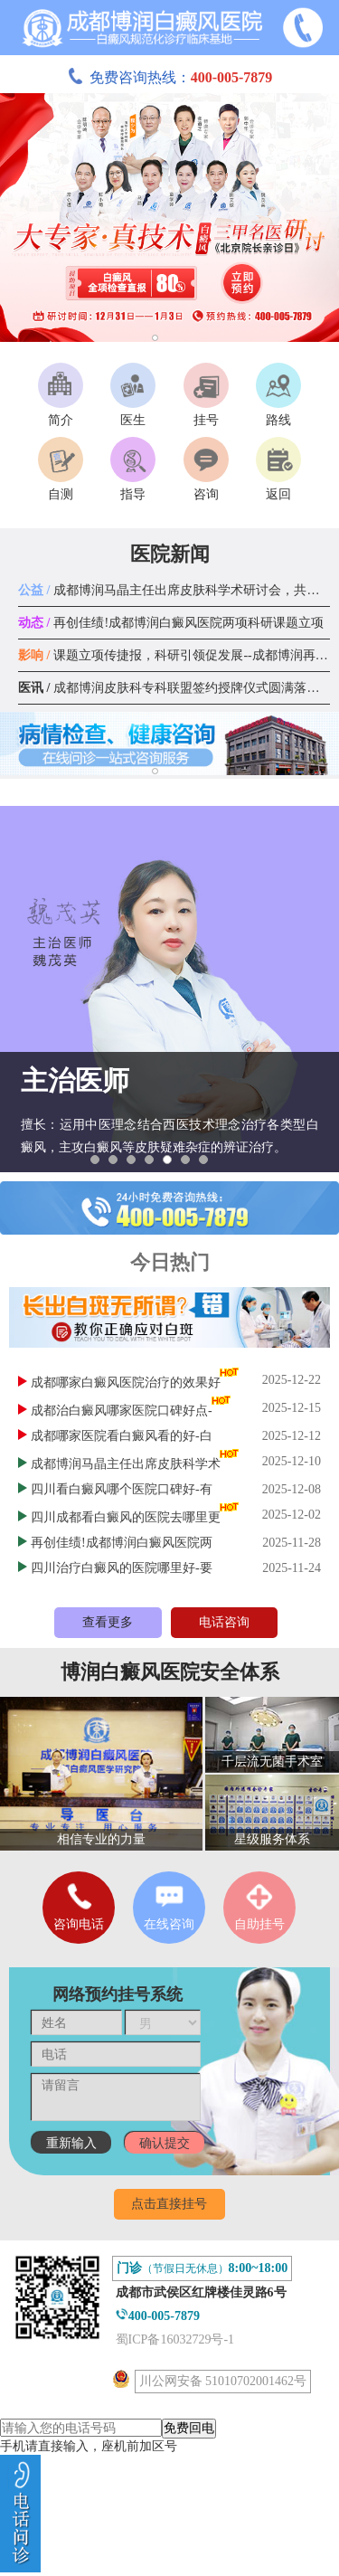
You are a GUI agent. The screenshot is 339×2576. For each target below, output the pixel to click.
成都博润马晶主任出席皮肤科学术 (126, 1464)
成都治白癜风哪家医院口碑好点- (121, 1410)
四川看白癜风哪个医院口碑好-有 (121, 1489)
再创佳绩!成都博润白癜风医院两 (121, 1542)
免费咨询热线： (170, 77)
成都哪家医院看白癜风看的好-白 (121, 1436)
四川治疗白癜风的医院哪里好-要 (121, 1568)
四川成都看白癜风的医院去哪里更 (126, 1517)
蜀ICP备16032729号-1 (175, 2339)
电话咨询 (224, 1622)
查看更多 (107, 1622)
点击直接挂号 (169, 2204)
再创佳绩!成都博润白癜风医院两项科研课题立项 (171, 623)
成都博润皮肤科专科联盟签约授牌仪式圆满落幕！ (175, 688)
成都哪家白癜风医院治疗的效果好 (126, 1382)
